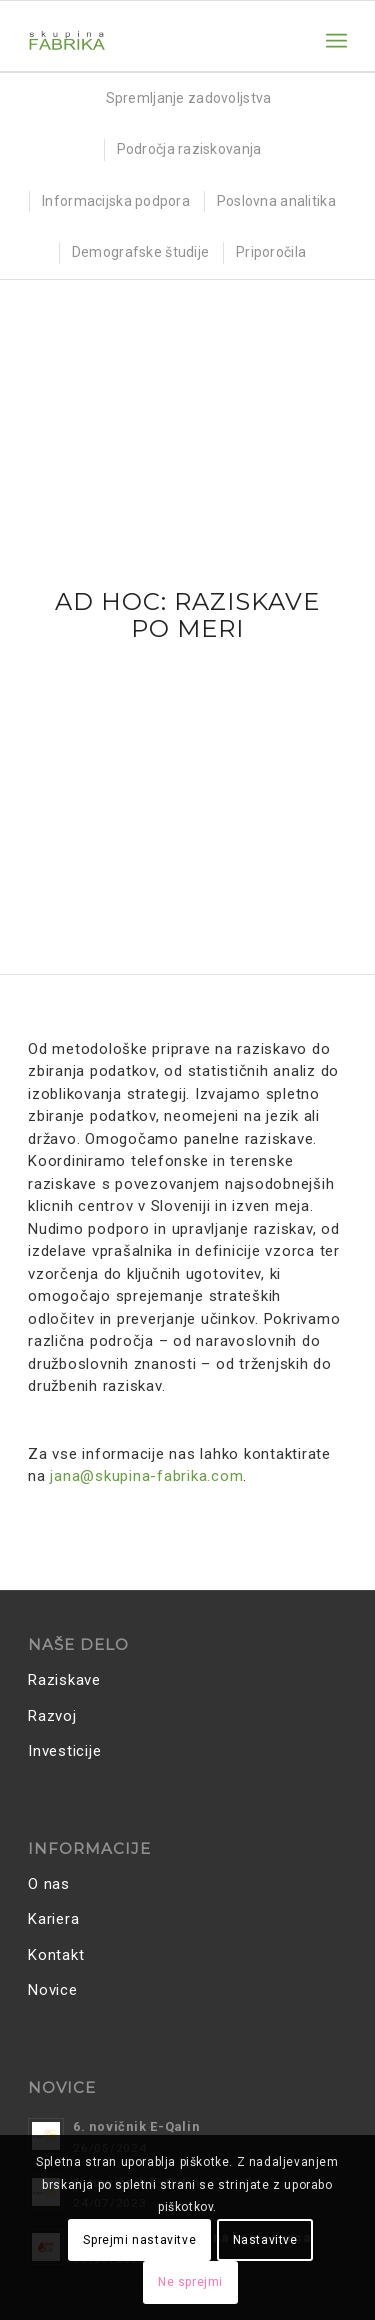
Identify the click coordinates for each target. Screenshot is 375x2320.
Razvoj (52, 1716)
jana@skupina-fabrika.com (146, 1476)
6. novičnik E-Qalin (136, 2126)
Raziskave (64, 1680)
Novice (53, 1990)
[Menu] (336, 41)
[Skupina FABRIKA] (155, 41)
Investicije (64, 1751)
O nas (49, 1884)
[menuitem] (336, 41)
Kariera (53, 1919)
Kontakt (56, 1955)
